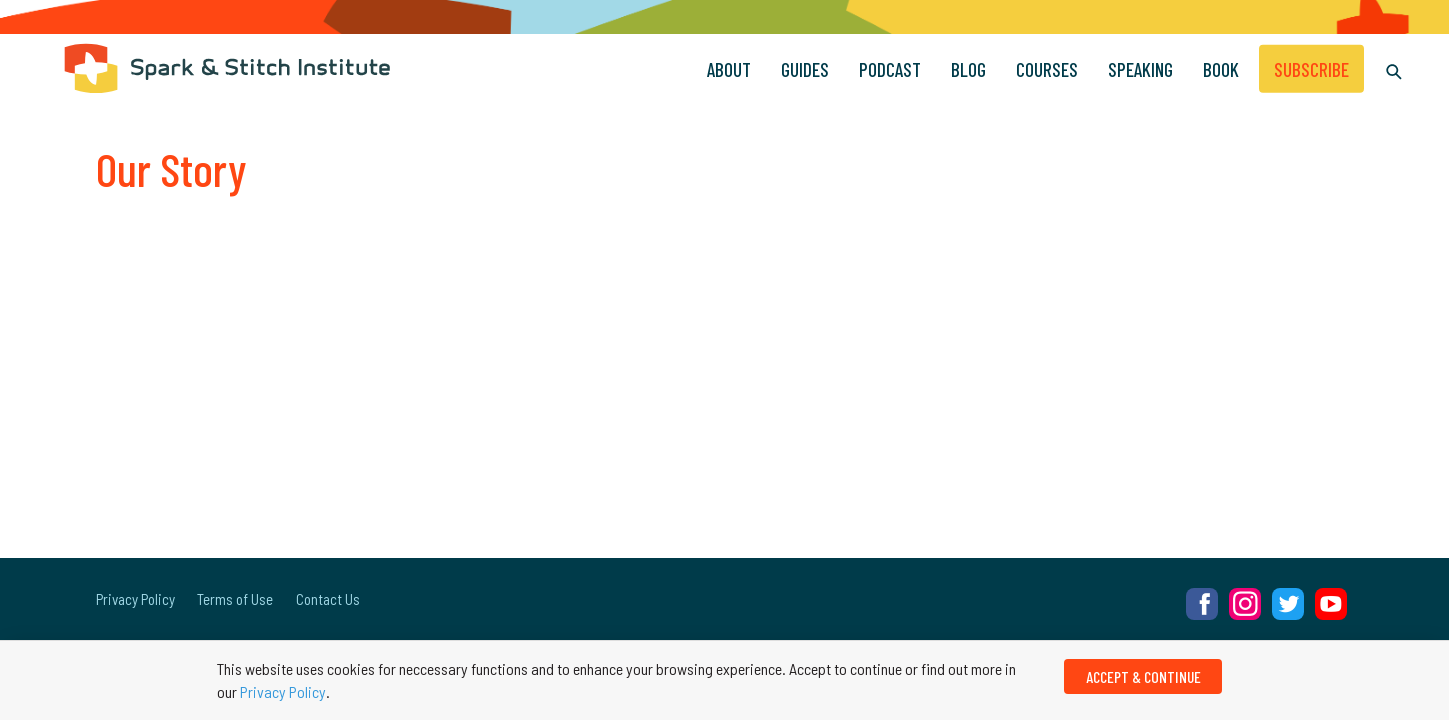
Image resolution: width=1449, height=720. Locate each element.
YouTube (1331, 604)
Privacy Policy (135, 599)
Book (1221, 68)
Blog (968, 68)
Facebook (1202, 604)
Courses (1047, 68)
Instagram (1245, 604)
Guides (805, 68)
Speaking (1140, 68)
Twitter (1288, 604)
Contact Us (328, 599)
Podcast (890, 68)
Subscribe (1311, 68)
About (729, 68)
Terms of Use (235, 599)
